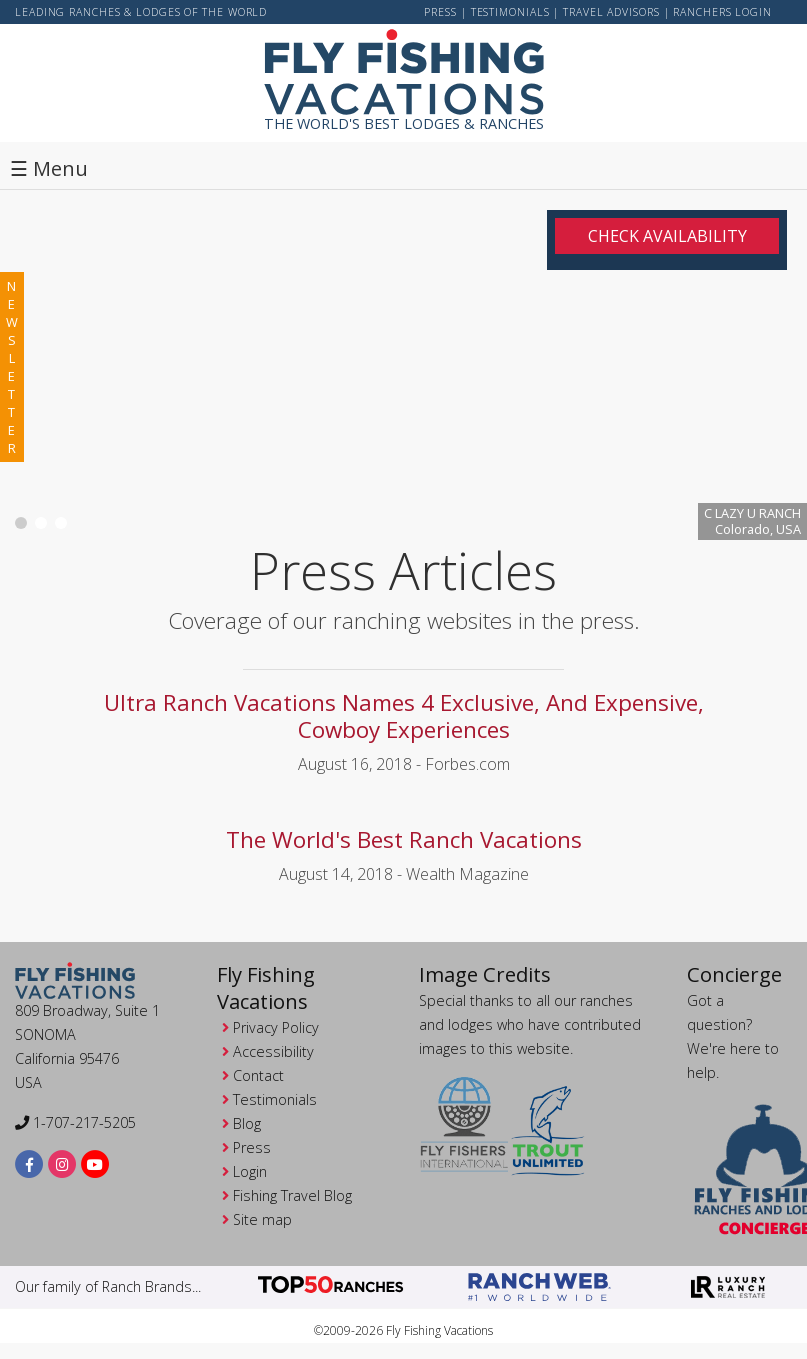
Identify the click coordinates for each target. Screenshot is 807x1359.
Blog (247, 1123)
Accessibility (273, 1051)
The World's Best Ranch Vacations (404, 839)
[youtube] (95, 1163)
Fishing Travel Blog (292, 1195)
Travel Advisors (611, 12)
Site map (262, 1219)
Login (250, 1171)
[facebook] (29, 1163)
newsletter (12, 367)
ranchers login (722, 12)
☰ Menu (49, 168)
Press (440, 12)
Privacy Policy (276, 1027)
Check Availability (667, 236)
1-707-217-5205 (75, 1122)
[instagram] (62, 1163)
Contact (258, 1075)
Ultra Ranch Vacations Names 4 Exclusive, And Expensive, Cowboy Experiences (404, 716)
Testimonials (510, 12)
